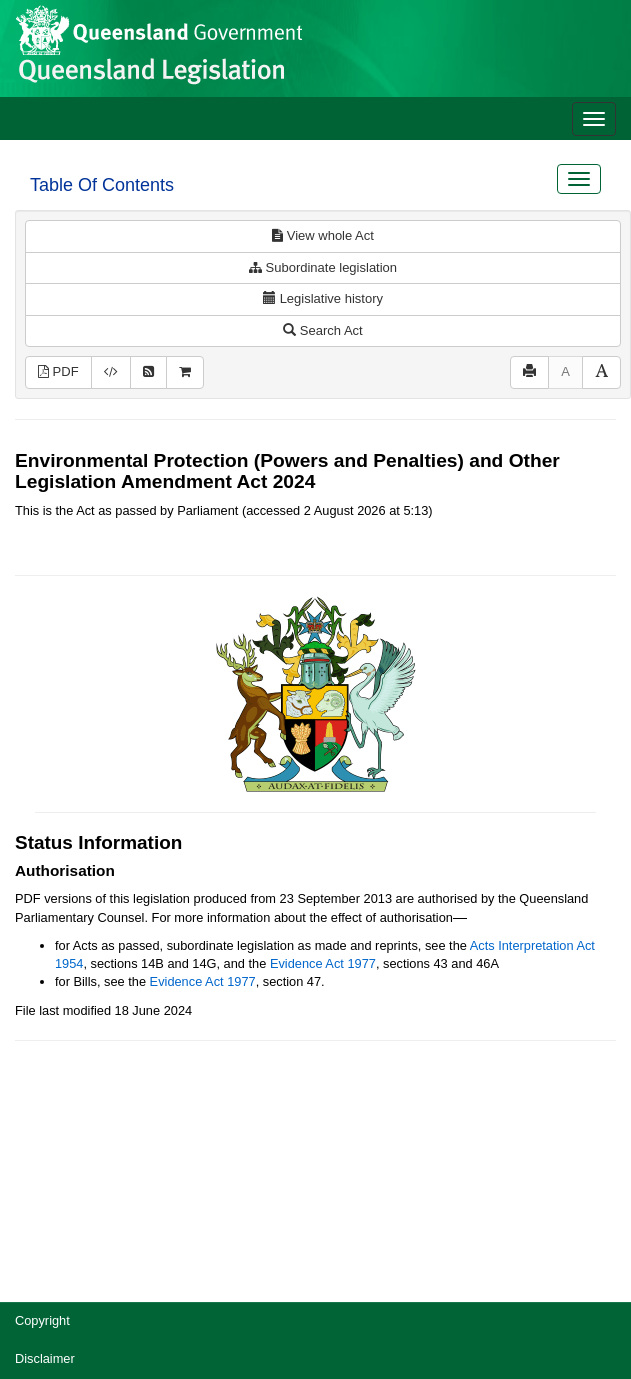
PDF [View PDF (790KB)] (58, 371)
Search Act (322, 330)
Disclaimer (45, 1358)
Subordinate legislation (323, 267)
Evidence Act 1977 (323, 963)
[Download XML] (111, 372)
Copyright (42, 1320)
